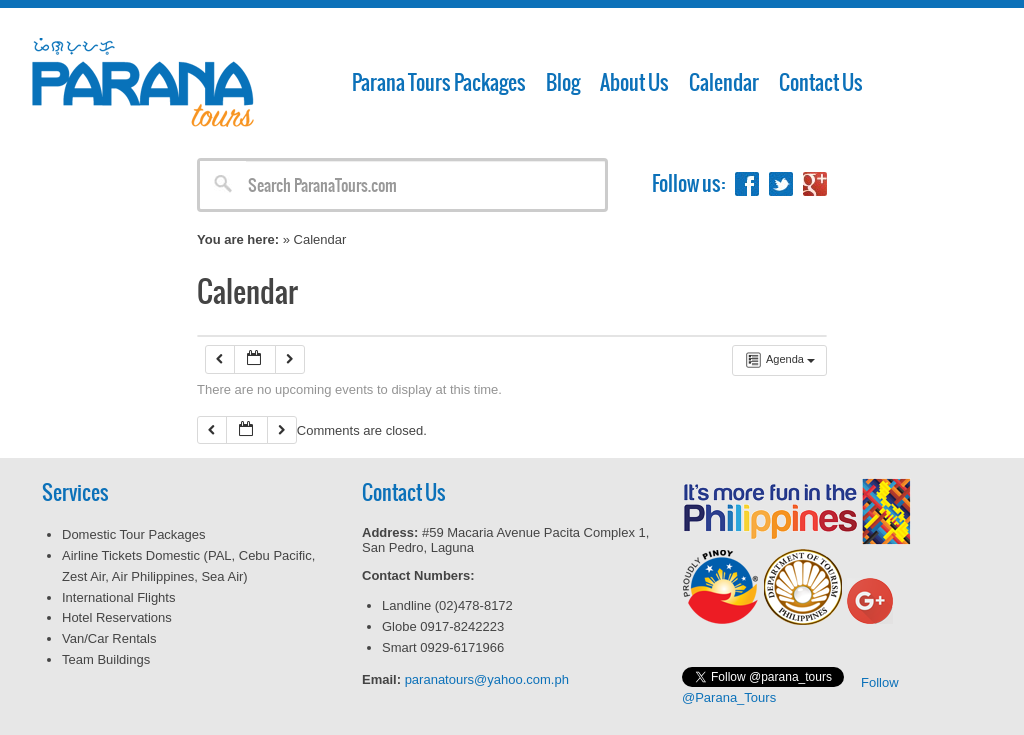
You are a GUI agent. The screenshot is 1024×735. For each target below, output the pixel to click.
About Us (634, 82)
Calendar (724, 82)
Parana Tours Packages (439, 82)
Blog (563, 82)
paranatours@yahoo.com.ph (487, 679)
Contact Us (821, 82)
